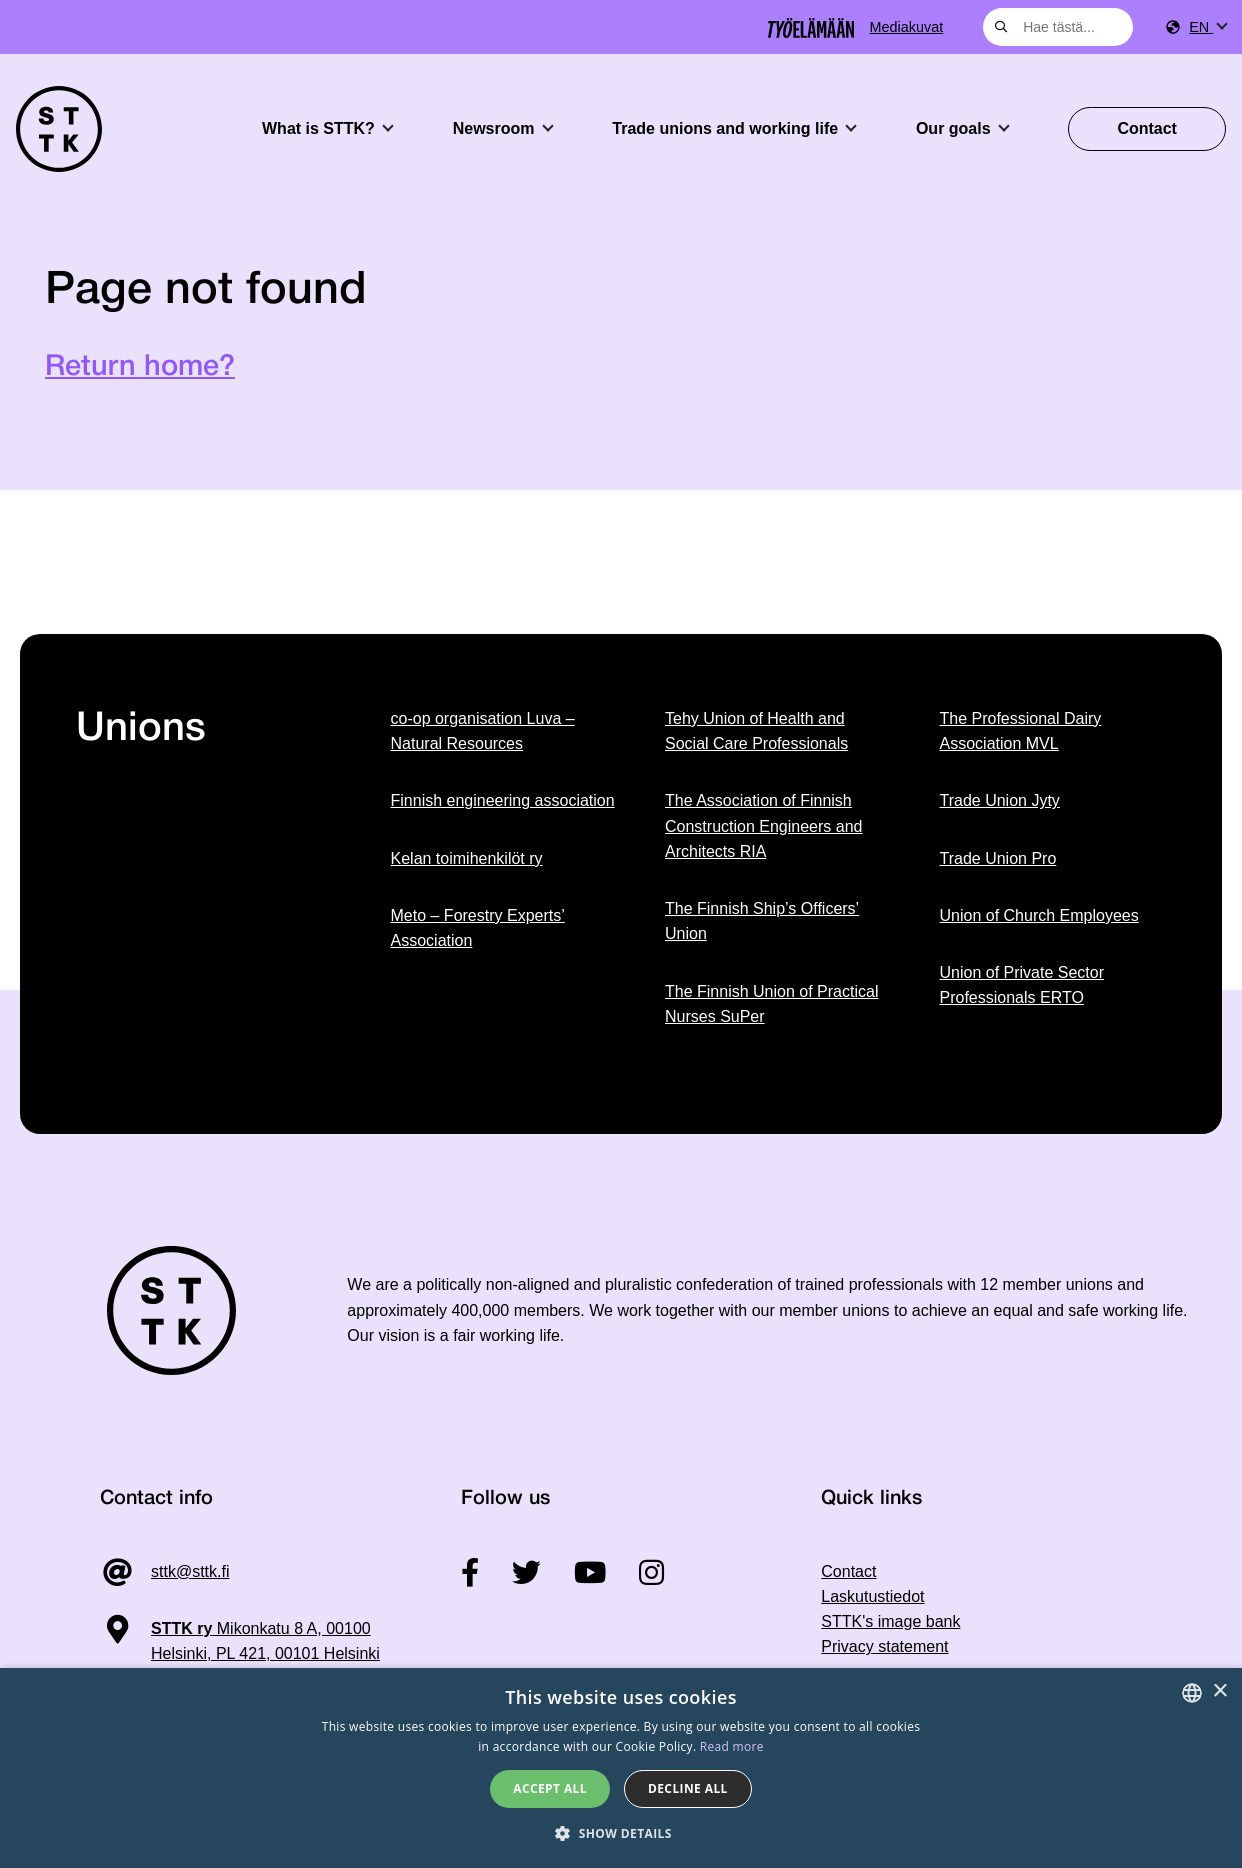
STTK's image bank (890, 1621)
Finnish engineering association (503, 800)
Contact (1147, 128)
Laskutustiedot (872, 1596)
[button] (621, 1833)
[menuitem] (1207, 27)
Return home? (140, 367)
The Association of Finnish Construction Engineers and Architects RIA (763, 826)
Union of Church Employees (1039, 915)
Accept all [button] (550, 1788)
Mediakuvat (907, 27)
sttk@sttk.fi (190, 1571)
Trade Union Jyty (1000, 800)
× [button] (1219, 1691)
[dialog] (621, 1768)
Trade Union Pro (998, 858)
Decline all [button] (688, 1788)
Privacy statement (884, 1646)
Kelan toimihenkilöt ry (467, 858)
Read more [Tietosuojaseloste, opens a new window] (732, 1746)
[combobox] (1058, 27)
